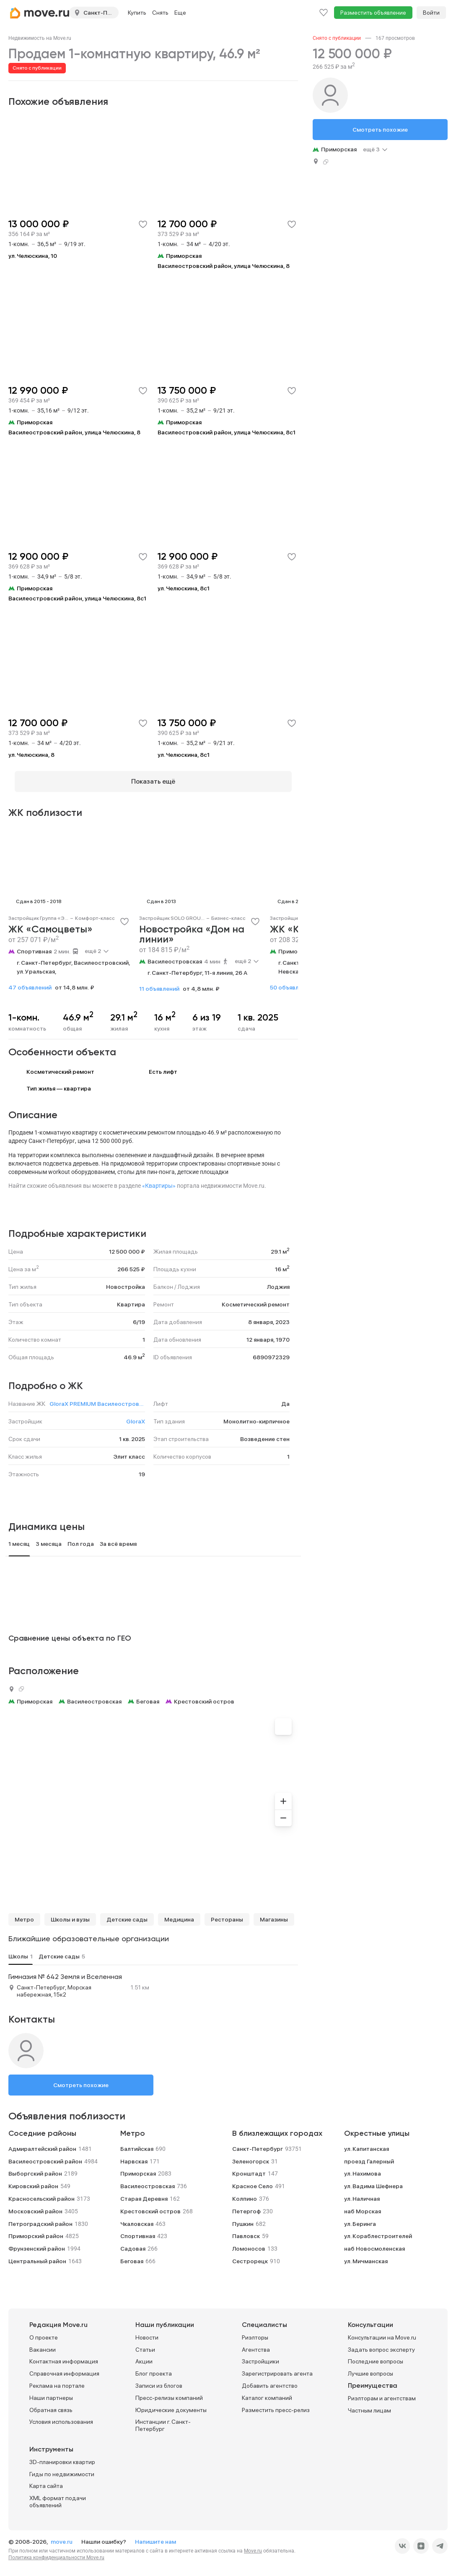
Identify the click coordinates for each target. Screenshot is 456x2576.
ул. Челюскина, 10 (32, 255)
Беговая (147, 1695)
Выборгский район (35, 2167)
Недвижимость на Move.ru (39, 38)
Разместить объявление (373, 12)
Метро (24, 1913)
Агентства (256, 2343)
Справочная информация (64, 2367)
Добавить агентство (270, 2379)
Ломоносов (248, 2242)
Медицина (179, 1913)
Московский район (35, 2205)
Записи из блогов (158, 2379)
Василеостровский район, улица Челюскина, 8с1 (226, 432)
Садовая (132, 2242)
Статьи (145, 2343)
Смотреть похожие (81, 2079)
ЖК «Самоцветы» (50, 924)
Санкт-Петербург (257, 2143)
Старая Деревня (144, 2192)
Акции (144, 2355)
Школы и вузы (70, 1913)
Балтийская (136, 2143)
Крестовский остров (204, 1695)
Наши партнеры (51, 2392)
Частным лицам (369, 2404)
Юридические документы (171, 2404)
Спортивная (34, 945)
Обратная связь (51, 2404)
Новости (146, 2331)
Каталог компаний (267, 2392)
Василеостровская (175, 955)
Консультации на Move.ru (382, 2331)
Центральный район (37, 2255)
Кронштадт (249, 2167)
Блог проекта (153, 2367)
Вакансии (42, 2343)
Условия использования (61, 2415)
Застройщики (260, 2355)
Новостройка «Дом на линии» (191, 929)
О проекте (43, 2331)
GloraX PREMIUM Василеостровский (97, 1397)
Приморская (296, 945)
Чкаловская (136, 2218)
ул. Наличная (362, 2192)
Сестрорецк (250, 2255)
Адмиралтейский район (42, 2143)
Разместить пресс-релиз (276, 2404)
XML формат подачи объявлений (57, 2496)
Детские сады (127, 1913)
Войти (431, 12)
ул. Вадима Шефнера (373, 2180)
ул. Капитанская (366, 2143)
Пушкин (243, 2218)
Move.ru (253, 2545)
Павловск (246, 2230)
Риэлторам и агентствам (382, 2392)
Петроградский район (40, 2218)
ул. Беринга (360, 2218)
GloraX (135, 1415)
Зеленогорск (250, 2155)
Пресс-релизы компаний (169, 2392)
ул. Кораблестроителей (378, 2230)
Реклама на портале (57, 2379)
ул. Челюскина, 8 (31, 754)
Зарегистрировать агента (277, 2367)
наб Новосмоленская (374, 2242)
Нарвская (134, 2155)
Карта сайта (46, 2480)
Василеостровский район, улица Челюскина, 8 (224, 265)
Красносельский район (41, 2192)
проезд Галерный (369, 2155)
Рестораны (227, 1913)
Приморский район (35, 2230)
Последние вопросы (375, 2355)
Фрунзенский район (36, 2242)
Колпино (244, 2192)
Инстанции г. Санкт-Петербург (163, 2419)
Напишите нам (155, 2535)
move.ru (62, 2535)
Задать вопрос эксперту (381, 2343)
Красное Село (252, 2180)
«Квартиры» (159, 1179)
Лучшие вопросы (370, 2367)
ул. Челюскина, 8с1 (184, 588)
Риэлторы (255, 2331)
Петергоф (246, 2205)
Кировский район (33, 2180)
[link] (39, 38)
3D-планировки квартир (62, 2456)
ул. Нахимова (362, 2167)
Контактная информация (63, 2355)
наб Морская (362, 2205)
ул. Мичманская (366, 2255)
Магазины (274, 1913)
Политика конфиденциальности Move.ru (56, 2552)
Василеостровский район (45, 2155)
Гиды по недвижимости (61, 2468)
